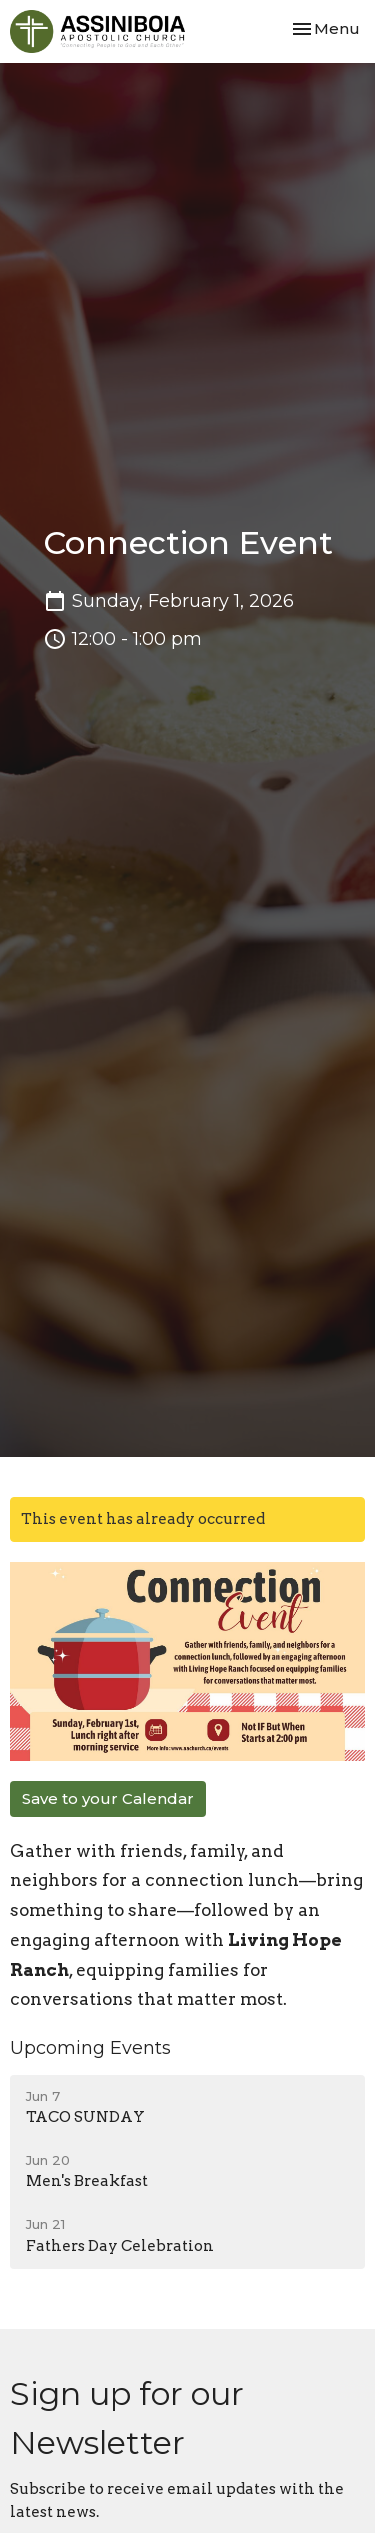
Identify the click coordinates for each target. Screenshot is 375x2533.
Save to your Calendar (108, 1798)
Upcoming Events (90, 2048)
